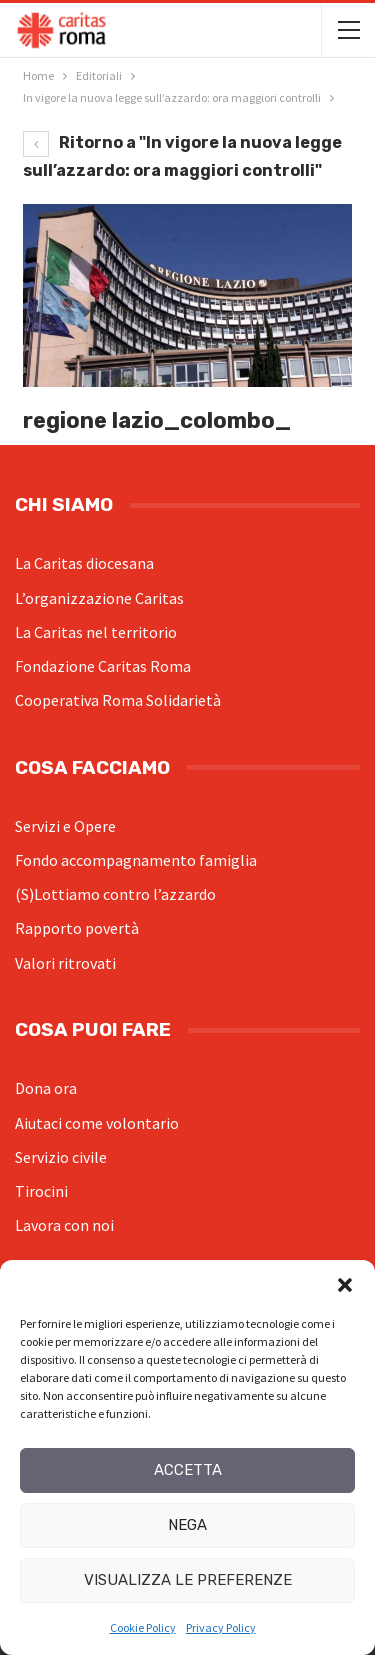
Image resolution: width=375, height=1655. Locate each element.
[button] (345, 1285)
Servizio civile (61, 1157)
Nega (187, 1525)
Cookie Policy (143, 1627)
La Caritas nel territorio (96, 632)
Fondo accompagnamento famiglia (136, 860)
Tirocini (41, 1191)
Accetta (188, 1470)
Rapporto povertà (77, 928)
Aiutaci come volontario (97, 1123)
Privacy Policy (221, 1627)
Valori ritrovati (65, 963)
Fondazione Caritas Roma (103, 666)
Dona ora (46, 1088)
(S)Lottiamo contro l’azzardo (115, 894)
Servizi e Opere (65, 826)
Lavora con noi (64, 1225)
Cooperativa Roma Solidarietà (118, 700)
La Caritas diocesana (84, 563)
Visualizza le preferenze (188, 1580)
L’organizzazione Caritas (99, 598)
